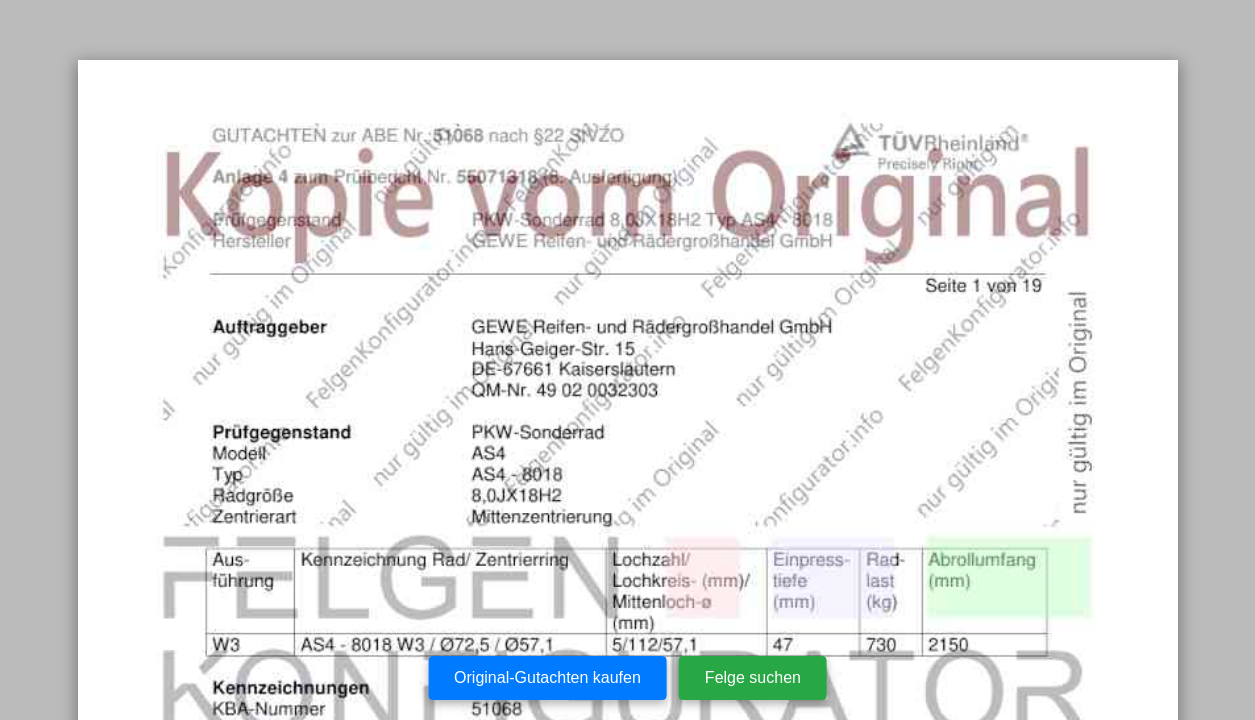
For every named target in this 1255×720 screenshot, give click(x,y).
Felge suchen (753, 677)
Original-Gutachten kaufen (547, 677)
